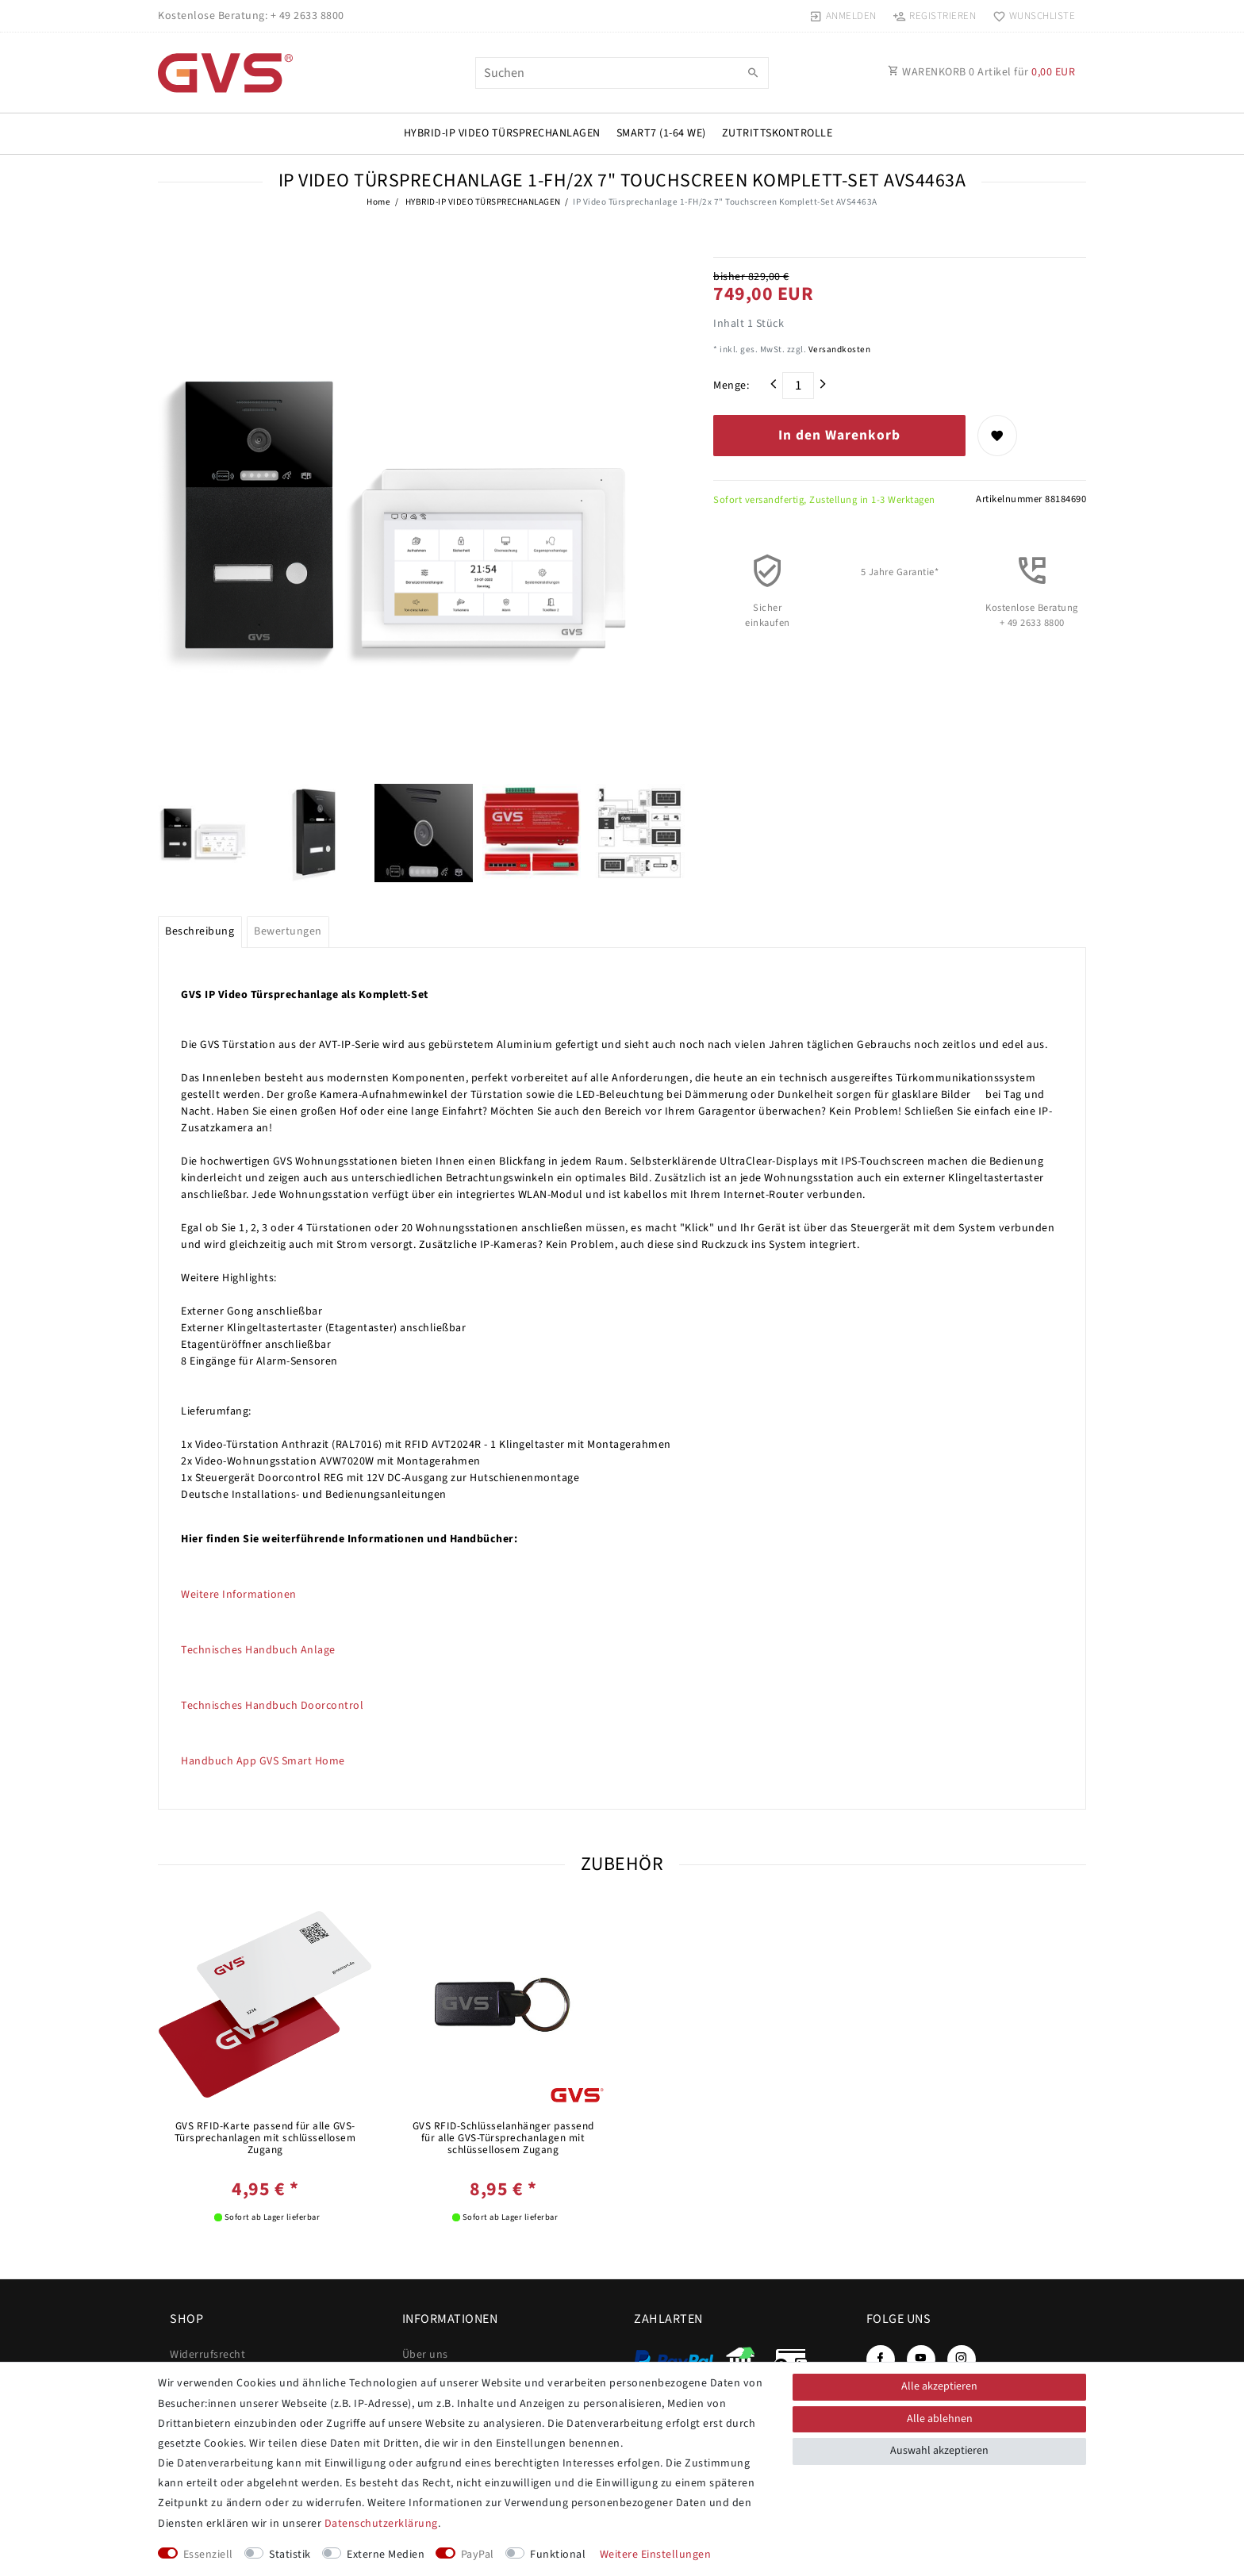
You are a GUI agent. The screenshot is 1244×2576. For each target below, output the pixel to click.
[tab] (200, 932)
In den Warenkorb (839, 435)
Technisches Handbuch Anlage (258, 1650)
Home (378, 202)
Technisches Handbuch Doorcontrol (272, 1706)
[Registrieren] (934, 16)
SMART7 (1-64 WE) (661, 133)
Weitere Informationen (239, 1595)
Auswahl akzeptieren (939, 2451)
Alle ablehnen (940, 2419)
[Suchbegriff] (622, 73)
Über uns (425, 2355)
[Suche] (753, 74)
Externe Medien (385, 2555)
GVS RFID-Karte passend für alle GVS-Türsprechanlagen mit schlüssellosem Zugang (265, 2138)
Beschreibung (199, 931)
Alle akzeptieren (939, 2386)
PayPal (477, 2555)
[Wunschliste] (1030, 16)
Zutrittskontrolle (777, 133)
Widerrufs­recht (207, 2355)
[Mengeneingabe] (798, 385)
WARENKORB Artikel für (981, 72)
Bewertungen (288, 931)
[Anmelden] (843, 16)
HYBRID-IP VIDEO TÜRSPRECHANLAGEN (502, 133)
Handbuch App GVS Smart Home (263, 1761)
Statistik (290, 2555)
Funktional (558, 2555)
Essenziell (208, 2555)
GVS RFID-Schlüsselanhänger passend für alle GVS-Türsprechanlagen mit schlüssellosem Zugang (503, 2138)
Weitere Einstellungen (656, 2555)
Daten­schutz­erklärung (381, 2524)
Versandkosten (838, 349)
